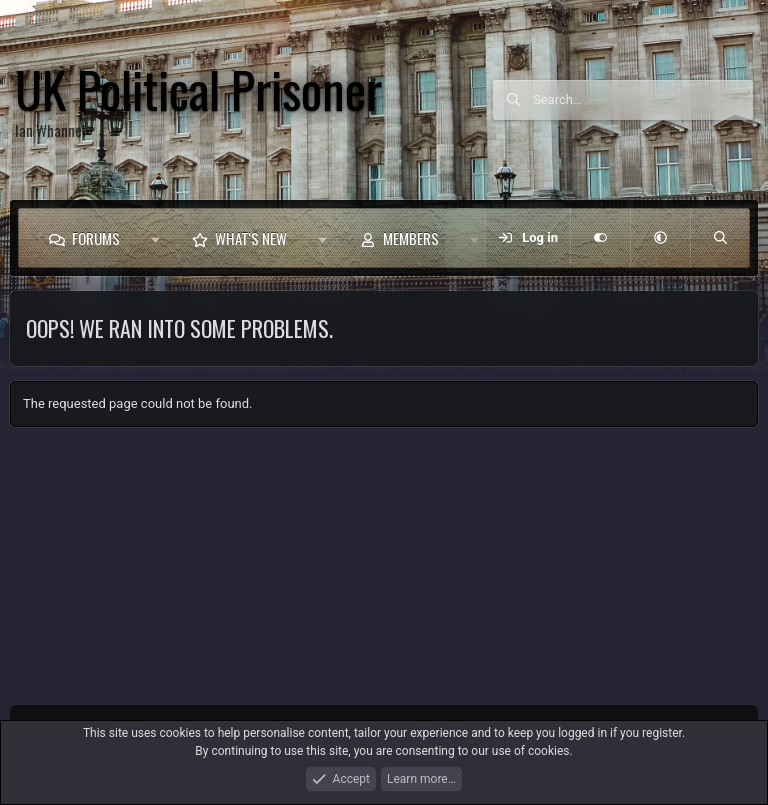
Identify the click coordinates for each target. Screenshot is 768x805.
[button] (155, 238)
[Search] (643, 100)
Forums (96, 238)
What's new (251, 238)
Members (411, 238)
